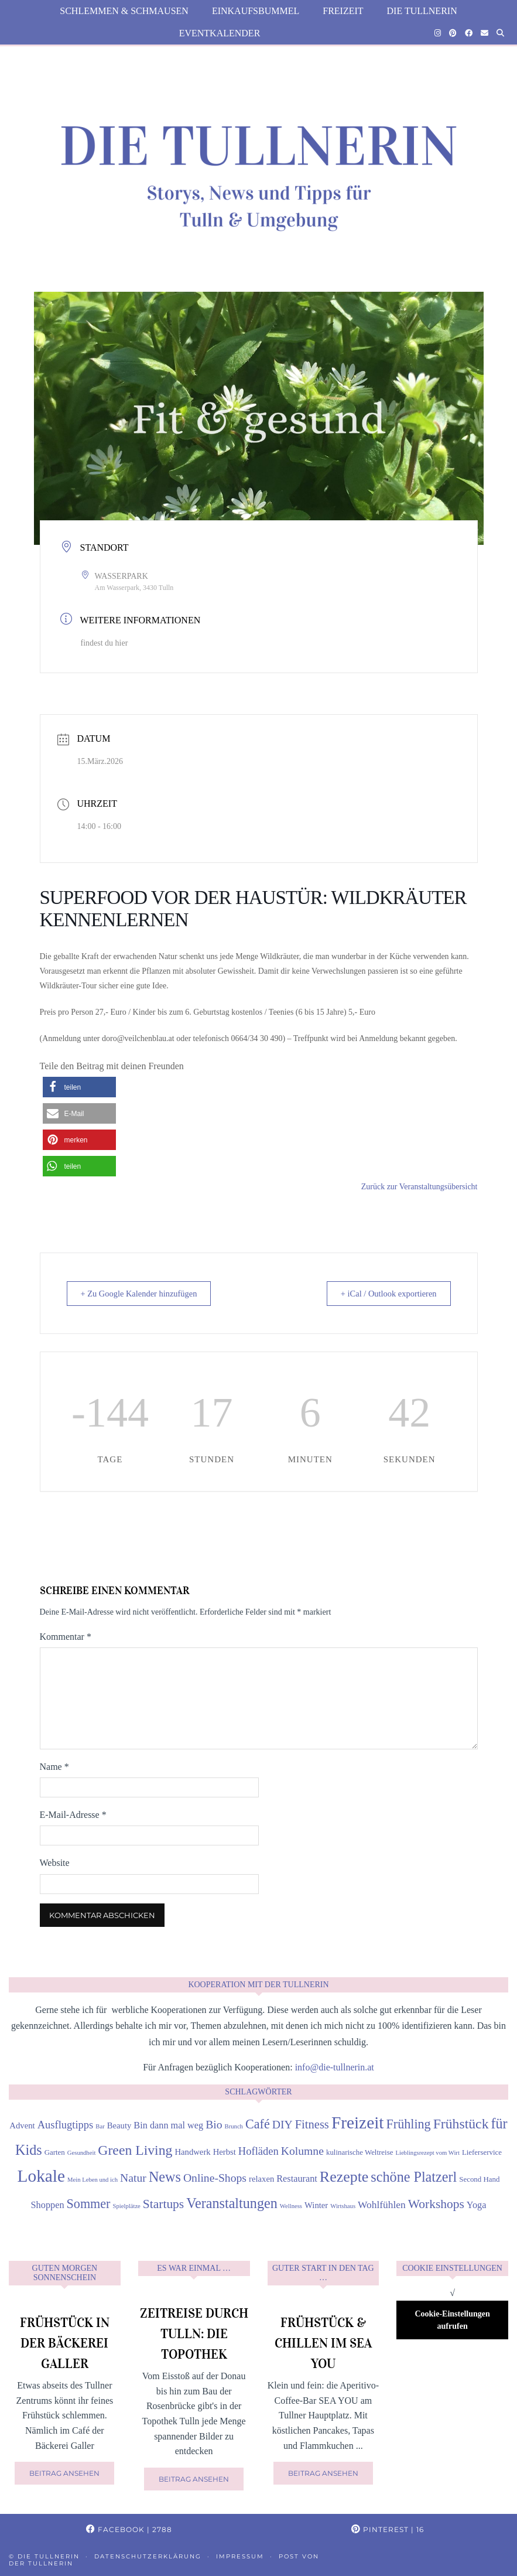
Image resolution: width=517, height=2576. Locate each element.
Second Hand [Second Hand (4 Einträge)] (479, 2179)
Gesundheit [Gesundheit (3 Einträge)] (81, 2152)
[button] (79, 1087)
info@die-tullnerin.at (334, 2067)
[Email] (484, 33)
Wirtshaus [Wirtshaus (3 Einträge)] (342, 2206)
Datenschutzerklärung (147, 2556)
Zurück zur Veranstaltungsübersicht (419, 1186)
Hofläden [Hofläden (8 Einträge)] (258, 2151)
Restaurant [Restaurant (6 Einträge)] (296, 2178)
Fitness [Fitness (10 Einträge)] (312, 2124)
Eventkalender (220, 33)
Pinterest (387, 2529)
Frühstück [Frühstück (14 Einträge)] (461, 2123)
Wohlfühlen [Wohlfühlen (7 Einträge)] (382, 2204)
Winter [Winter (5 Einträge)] (316, 2205)
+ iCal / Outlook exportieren (383, 1293)
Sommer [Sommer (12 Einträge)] (89, 2203)
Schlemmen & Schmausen (124, 11)
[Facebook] (469, 33)
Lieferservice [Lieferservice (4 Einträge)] (482, 2152)
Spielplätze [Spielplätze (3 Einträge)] (127, 2206)
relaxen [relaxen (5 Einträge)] (261, 2178)
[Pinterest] (453, 33)
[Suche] (500, 33)
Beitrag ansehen (64, 2473)
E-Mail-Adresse (73, 1815)
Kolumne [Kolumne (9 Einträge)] (302, 2150)
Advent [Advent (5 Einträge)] (22, 2125)
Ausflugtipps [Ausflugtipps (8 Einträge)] (65, 2124)
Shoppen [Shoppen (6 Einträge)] (47, 2204)
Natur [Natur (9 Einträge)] (133, 2177)
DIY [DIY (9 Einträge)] (282, 2124)
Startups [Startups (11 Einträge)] (163, 2204)
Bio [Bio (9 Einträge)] (214, 2124)
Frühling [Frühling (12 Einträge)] (408, 2124)
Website (55, 1863)
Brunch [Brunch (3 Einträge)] (234, 2126)
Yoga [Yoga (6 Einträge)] (477, 2204)
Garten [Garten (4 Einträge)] (54, 2152)
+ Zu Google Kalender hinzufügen (144, 1293)
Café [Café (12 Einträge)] (257, 2124)
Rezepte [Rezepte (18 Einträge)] (344, 2176)
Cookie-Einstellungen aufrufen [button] (452, 2320)
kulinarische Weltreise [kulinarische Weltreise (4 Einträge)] (359, 2152)
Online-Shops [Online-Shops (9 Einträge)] (214, 2177)
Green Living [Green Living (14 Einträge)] (135, 2150)
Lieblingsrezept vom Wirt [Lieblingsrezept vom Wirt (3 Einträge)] (427, 2152)
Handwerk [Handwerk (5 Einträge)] (192, 2152)
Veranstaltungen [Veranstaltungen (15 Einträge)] (232, 2203)
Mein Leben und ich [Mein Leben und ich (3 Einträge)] (92, 2179)
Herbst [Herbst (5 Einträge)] (224, 2152)
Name (54, 1767)
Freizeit (343, 11)
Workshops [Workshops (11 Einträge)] (436, 2204)
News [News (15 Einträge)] (165, 2177)
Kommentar (65, 1637)
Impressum (240, 2556)
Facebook (129, 2529)
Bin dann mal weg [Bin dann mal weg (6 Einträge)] (168, 2125)
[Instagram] (437, 33)
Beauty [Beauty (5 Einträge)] (119, 2125)
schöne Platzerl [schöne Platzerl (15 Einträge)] (414, 2177)
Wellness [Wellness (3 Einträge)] (291, 2206)
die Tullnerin (422, 11)
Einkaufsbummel (255, 11)
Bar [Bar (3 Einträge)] (99, 2126)
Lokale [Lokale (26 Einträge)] (41, 2175)
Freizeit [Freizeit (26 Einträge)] (357, 2122)
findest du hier (104, 643)
